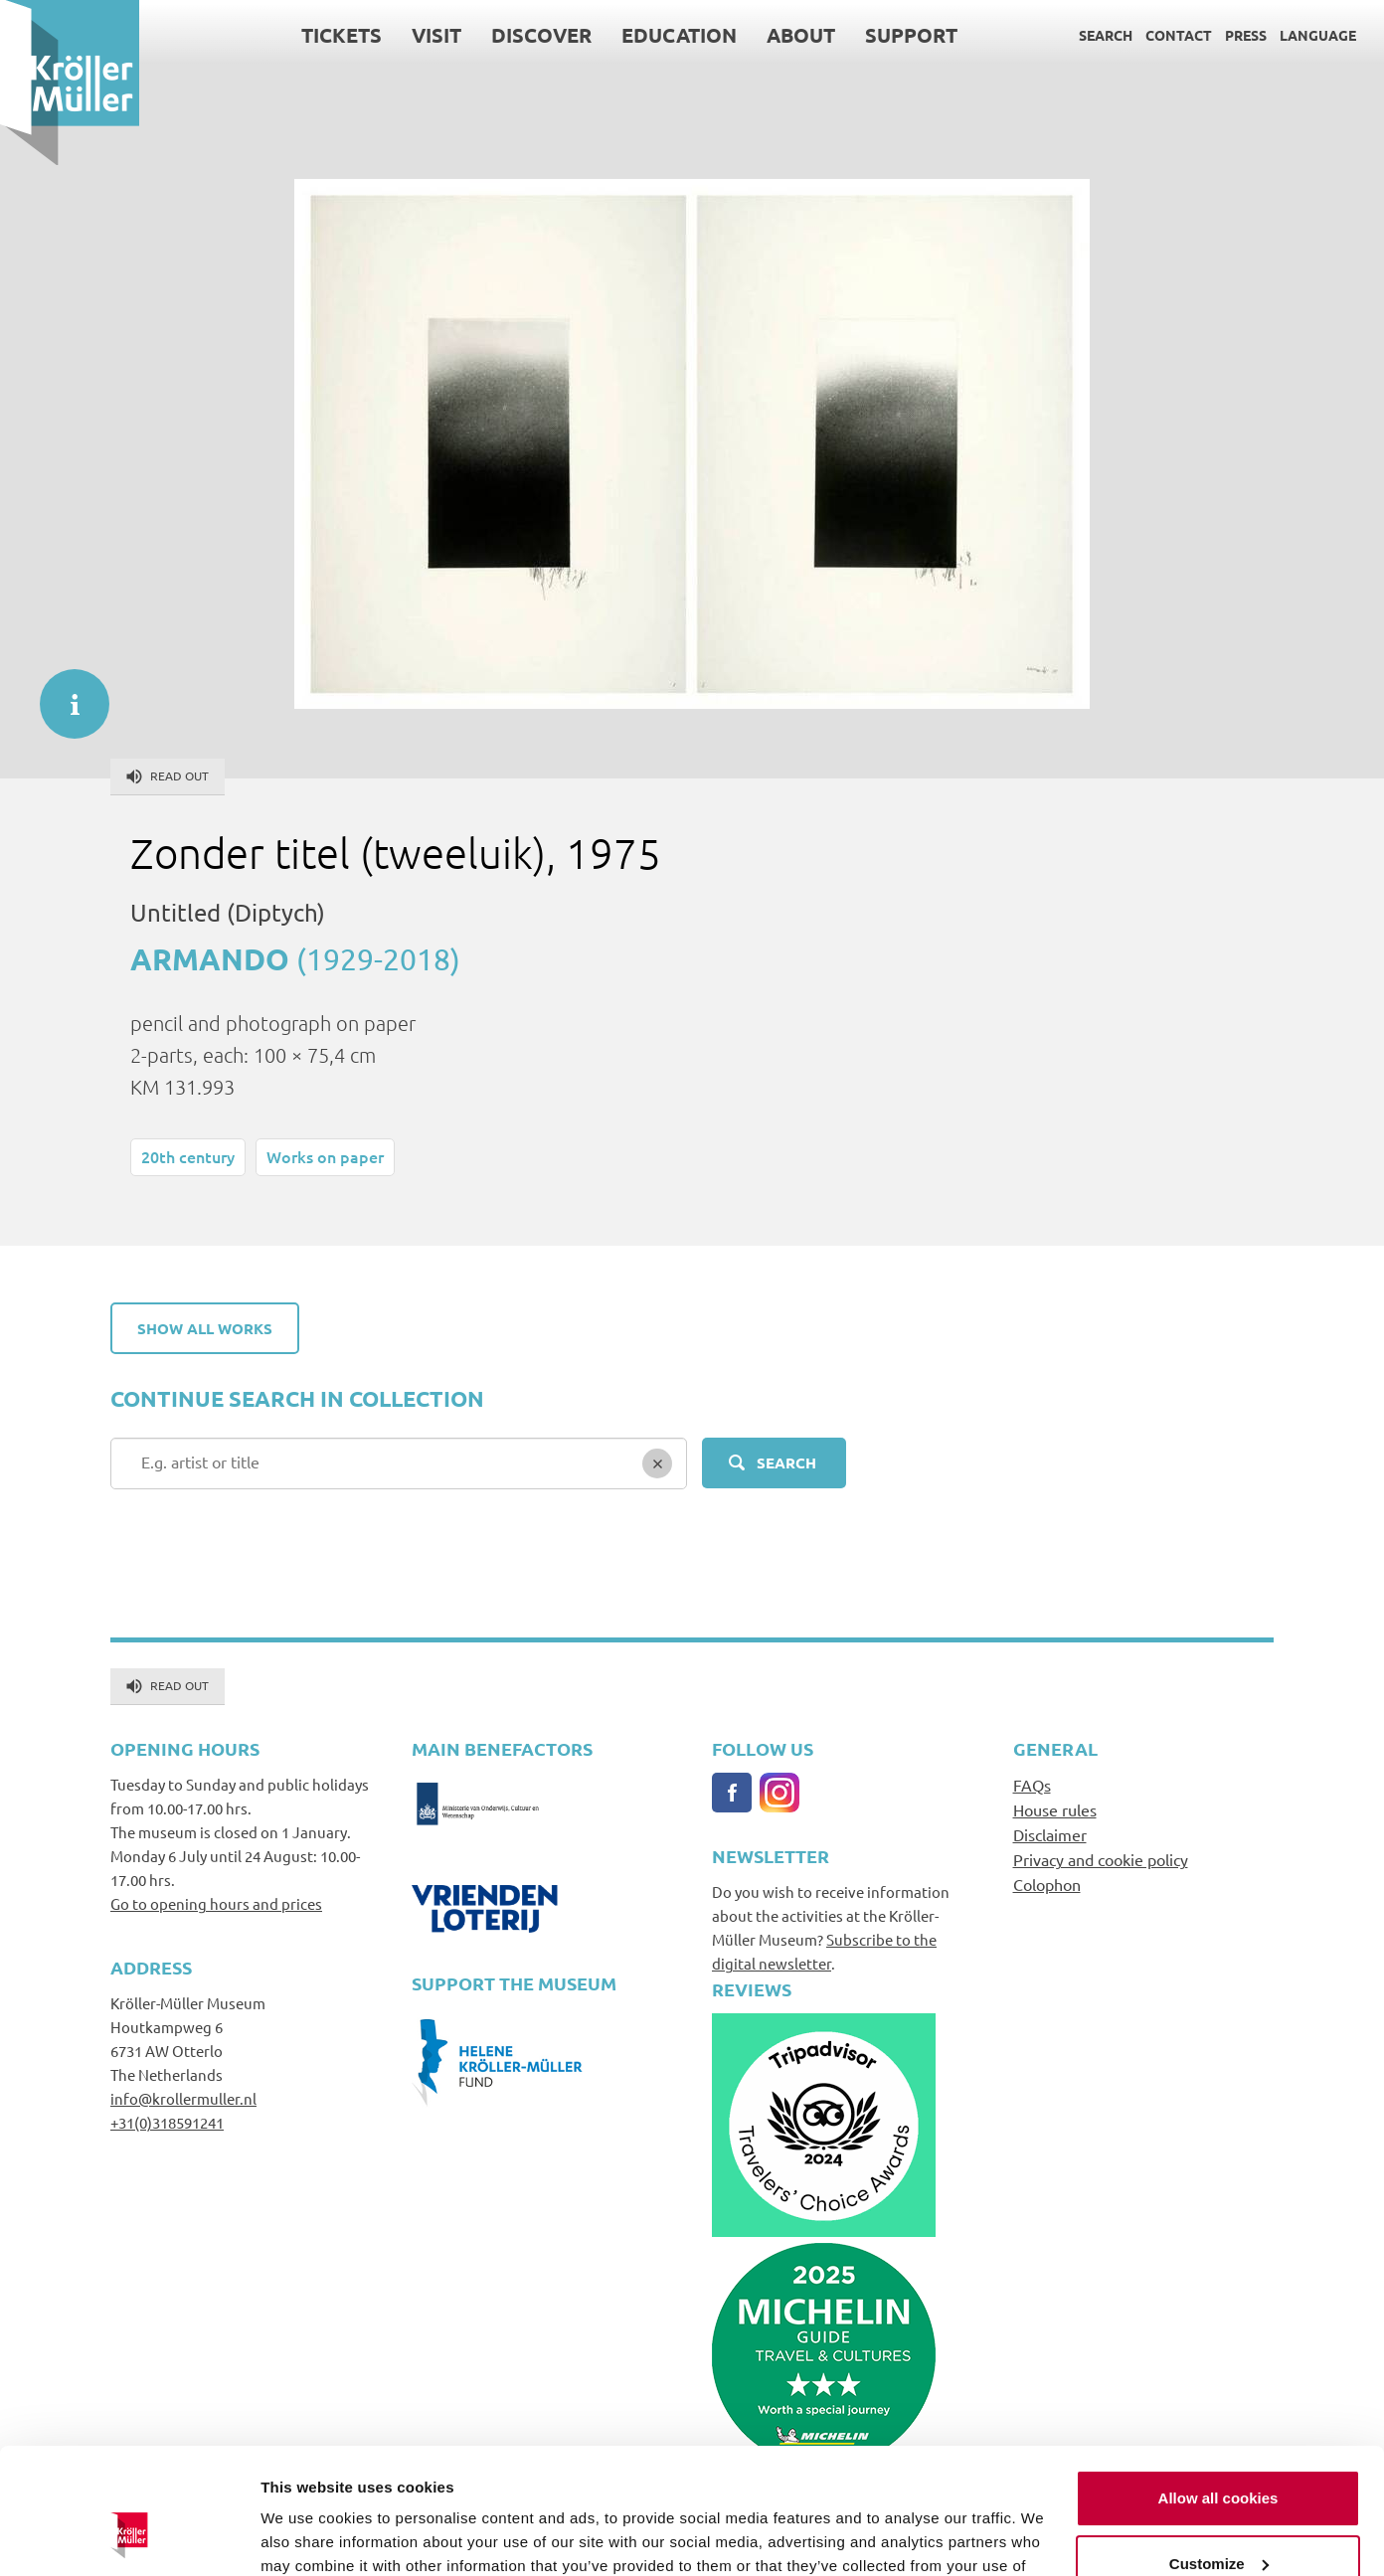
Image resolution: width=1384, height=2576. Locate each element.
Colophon (1047, 1884)
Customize (1219, 2455)
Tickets (341, 35)
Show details (306, 2536)
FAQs (1032, 1785)
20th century (188, 1156)
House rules (1055, 1809)
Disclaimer (1050, 1834)
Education (679, 35)
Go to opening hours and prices (216, 1903)
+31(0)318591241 (167, 2122)
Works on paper (325, 1156)
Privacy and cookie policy (1100, 1859)
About (801, 35)
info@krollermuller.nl (183, 2098)
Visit (436, 35)
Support (911, 35)
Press (1246, 35)
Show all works (204, 1328)
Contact (1178, 35)
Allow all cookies (1218, 2390)
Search (1105, 35)
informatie (64, 694)
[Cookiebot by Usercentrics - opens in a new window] (129, 2537)
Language (1318, 35)
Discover (541, 35)
